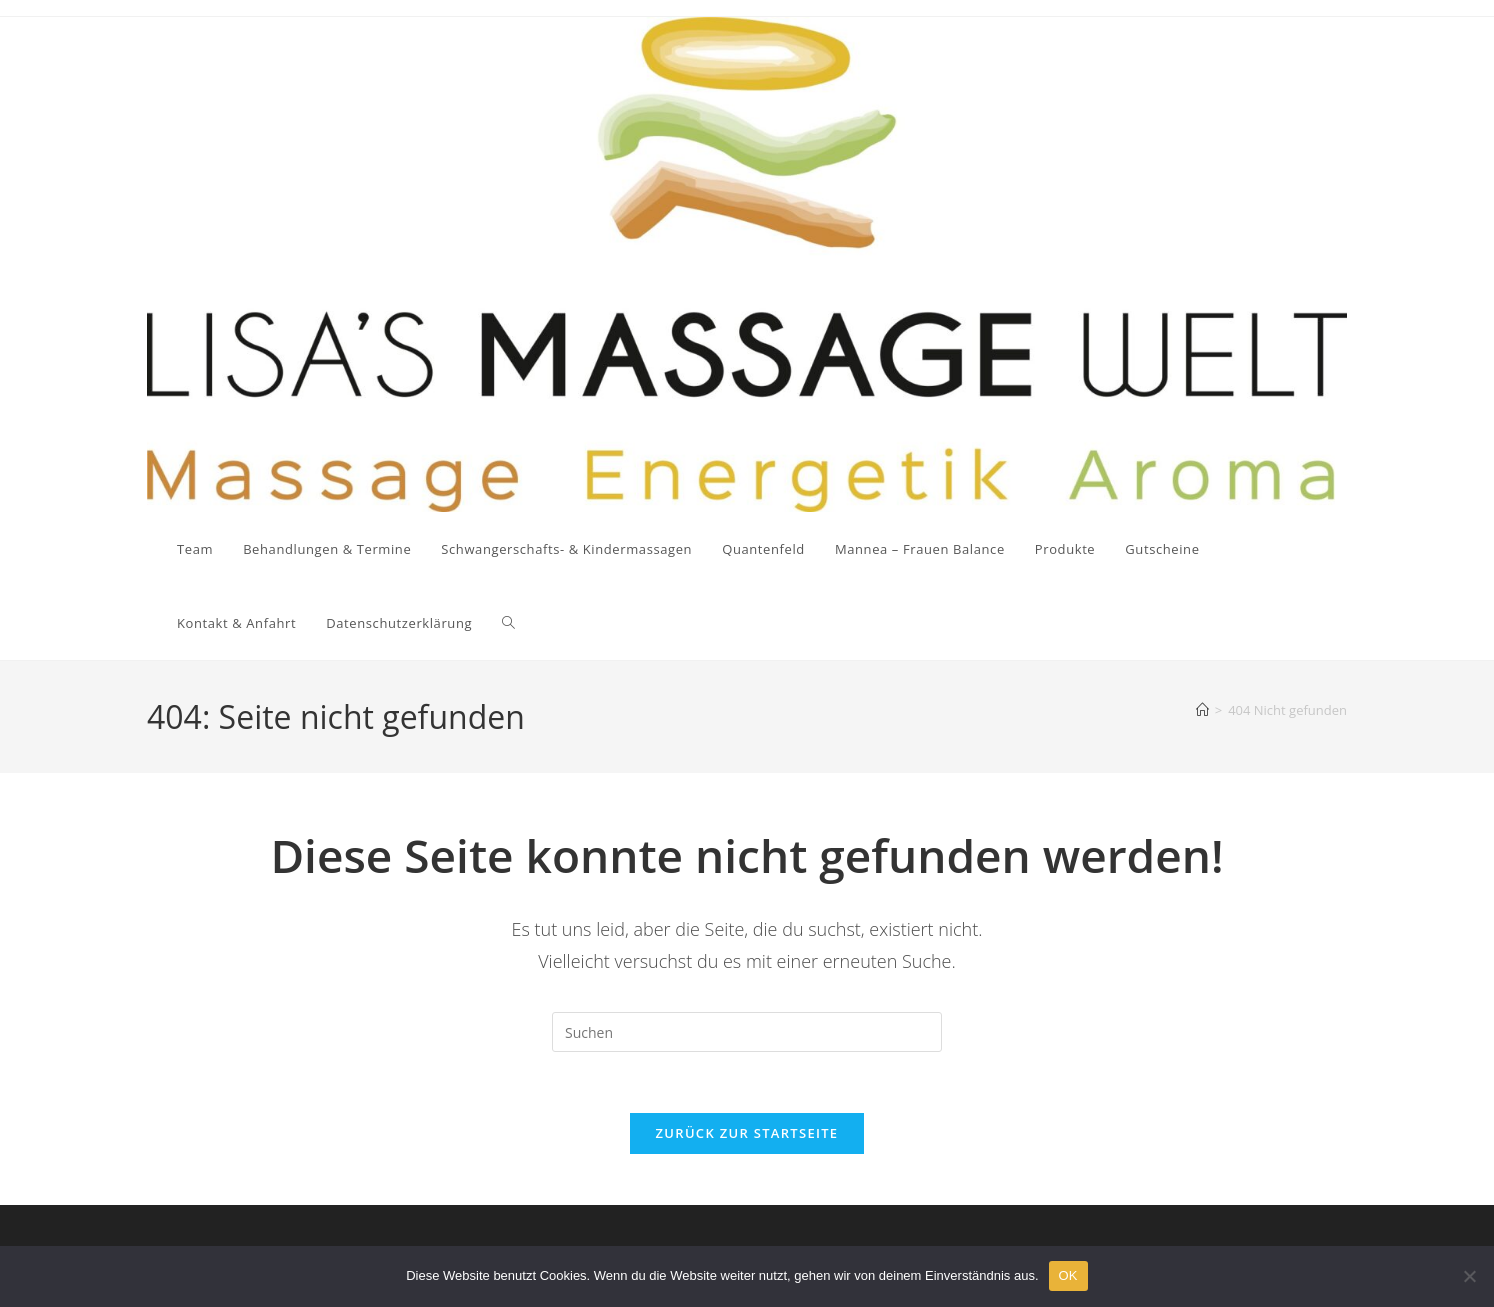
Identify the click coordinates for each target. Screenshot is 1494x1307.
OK (1068, 1275)
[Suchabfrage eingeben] (747, 1032)
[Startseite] (1202, 710)
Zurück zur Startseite (747, 1133)
